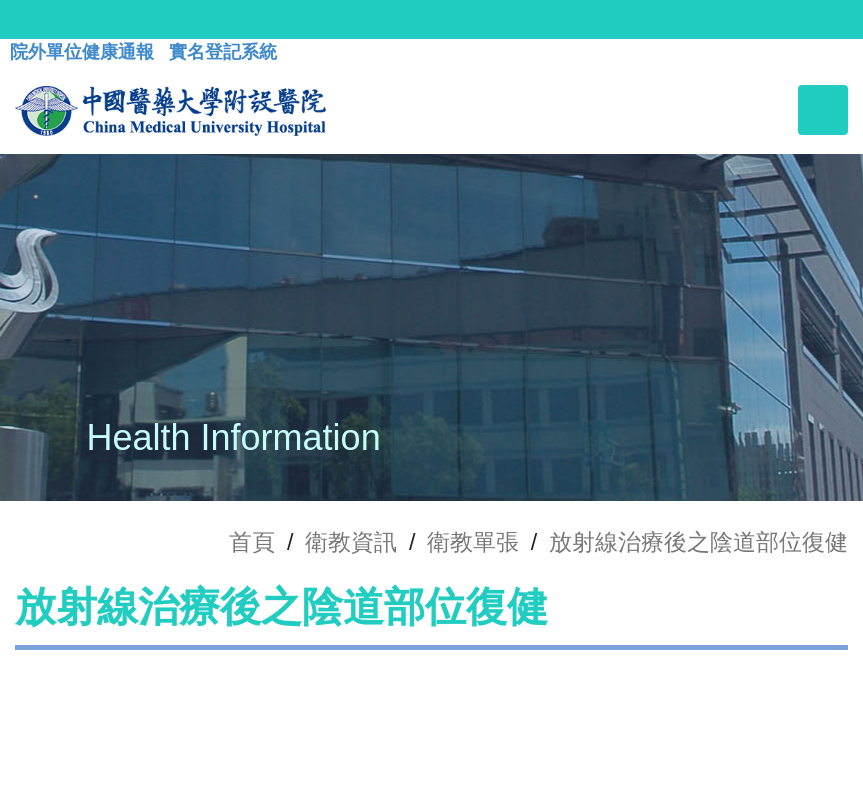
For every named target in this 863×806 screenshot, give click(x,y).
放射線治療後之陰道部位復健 (698, 542)
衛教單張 (473, 542)
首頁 (252, 542)
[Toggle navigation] (823, 110)
